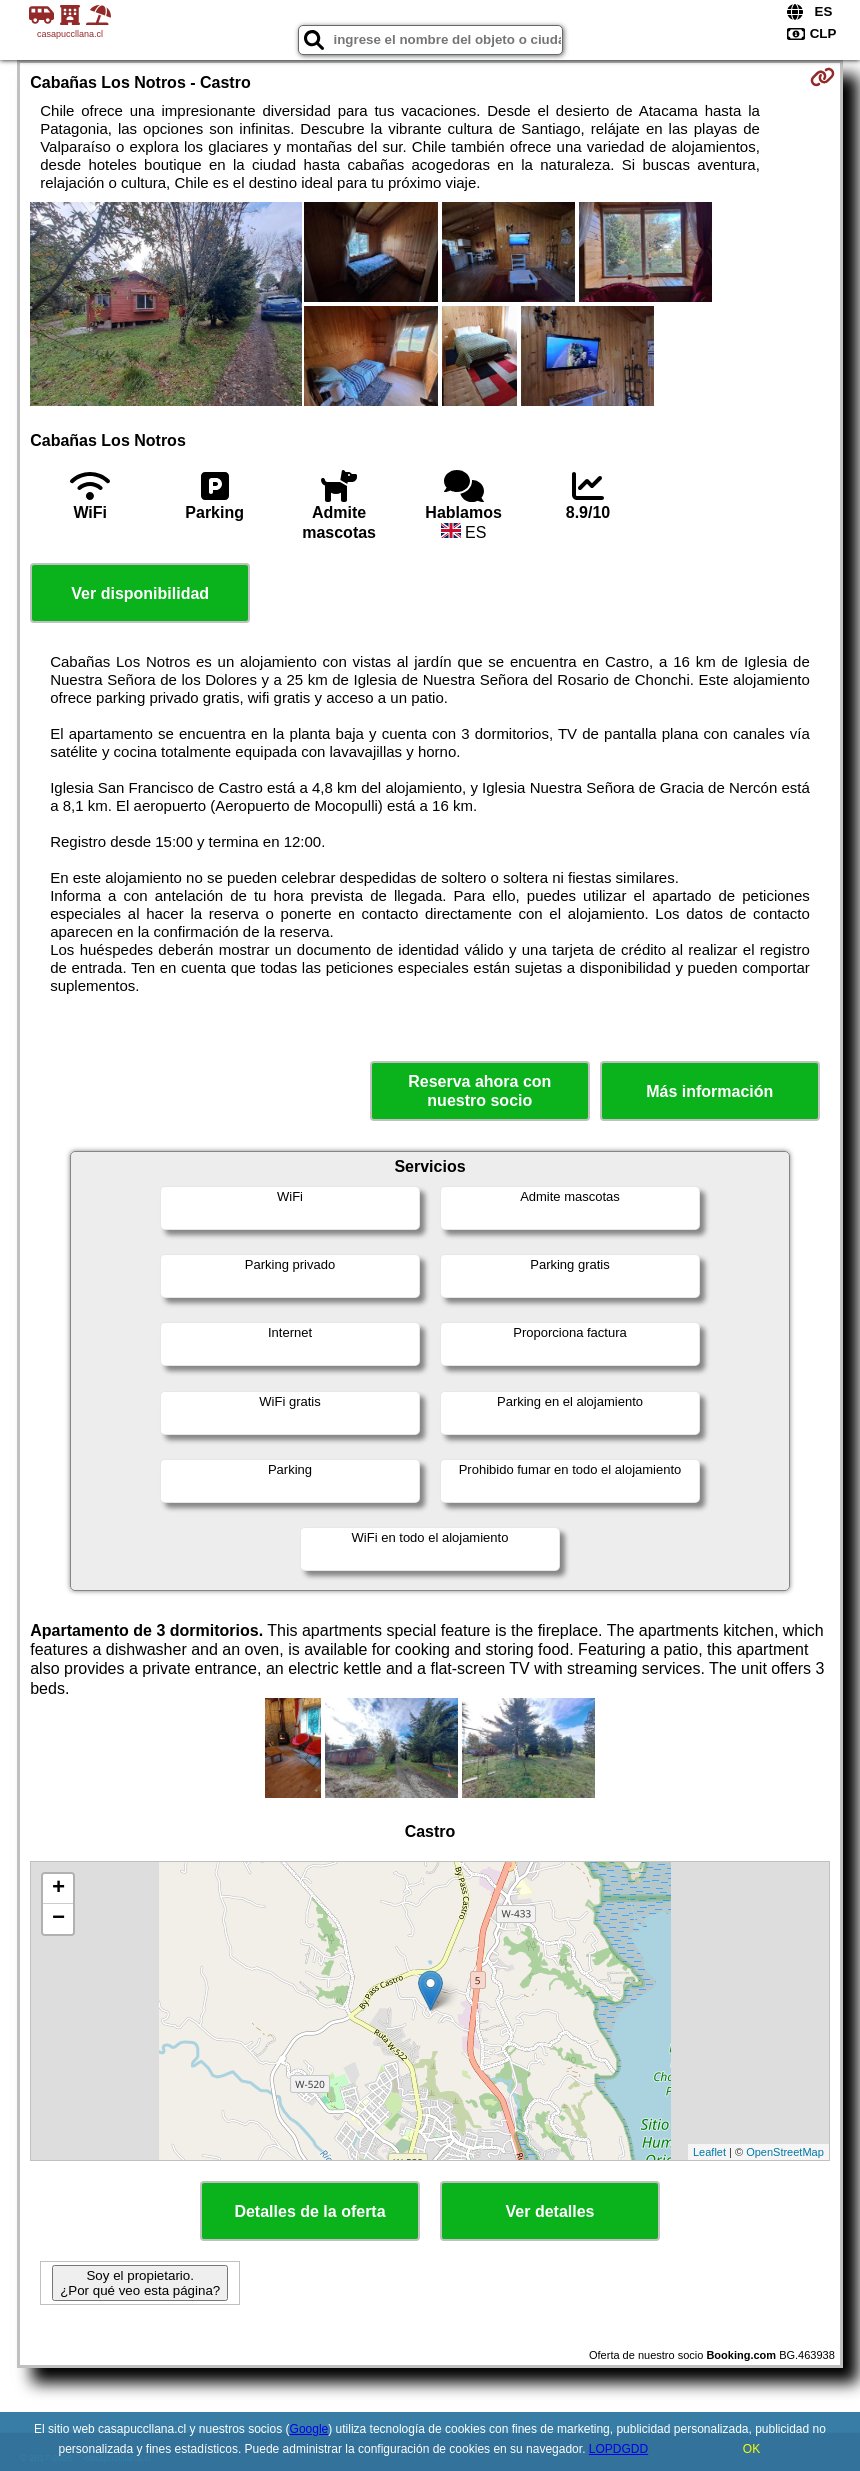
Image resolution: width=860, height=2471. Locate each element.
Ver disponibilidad (140, 593)
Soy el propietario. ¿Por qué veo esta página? (140, 2283)
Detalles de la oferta (309, 2211)
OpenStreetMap (785, 2152)
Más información (709, 1091)
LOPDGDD (618, 2449)
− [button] (58, 1919)
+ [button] (58, 1889)
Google (309, 2429)
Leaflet (709, 2152)
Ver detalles (550, 2211)
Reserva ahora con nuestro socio (479, 1091)
